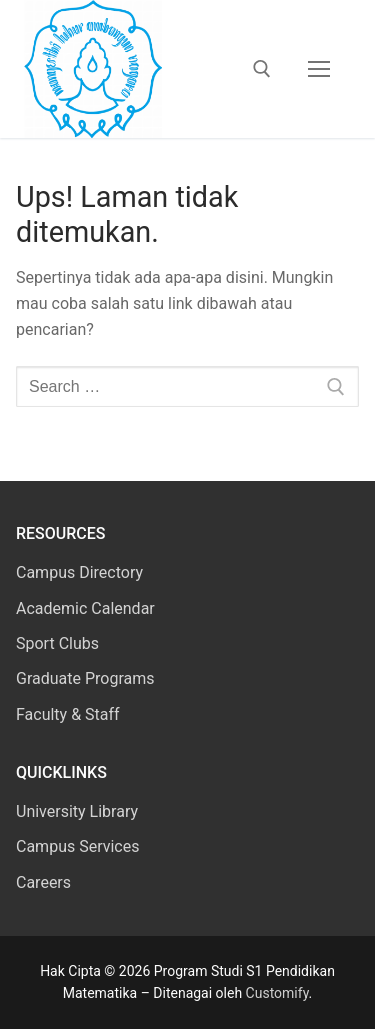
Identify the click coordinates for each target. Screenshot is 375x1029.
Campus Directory (79, 572)
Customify (277, 993)
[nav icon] (319, 69)
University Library (77, 811)
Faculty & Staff (68, 714)
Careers (43, 882)
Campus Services (77, 846)
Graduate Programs (85, 678)
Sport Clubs (57, 643)
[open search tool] (262, 69)
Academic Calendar (85, 608)
